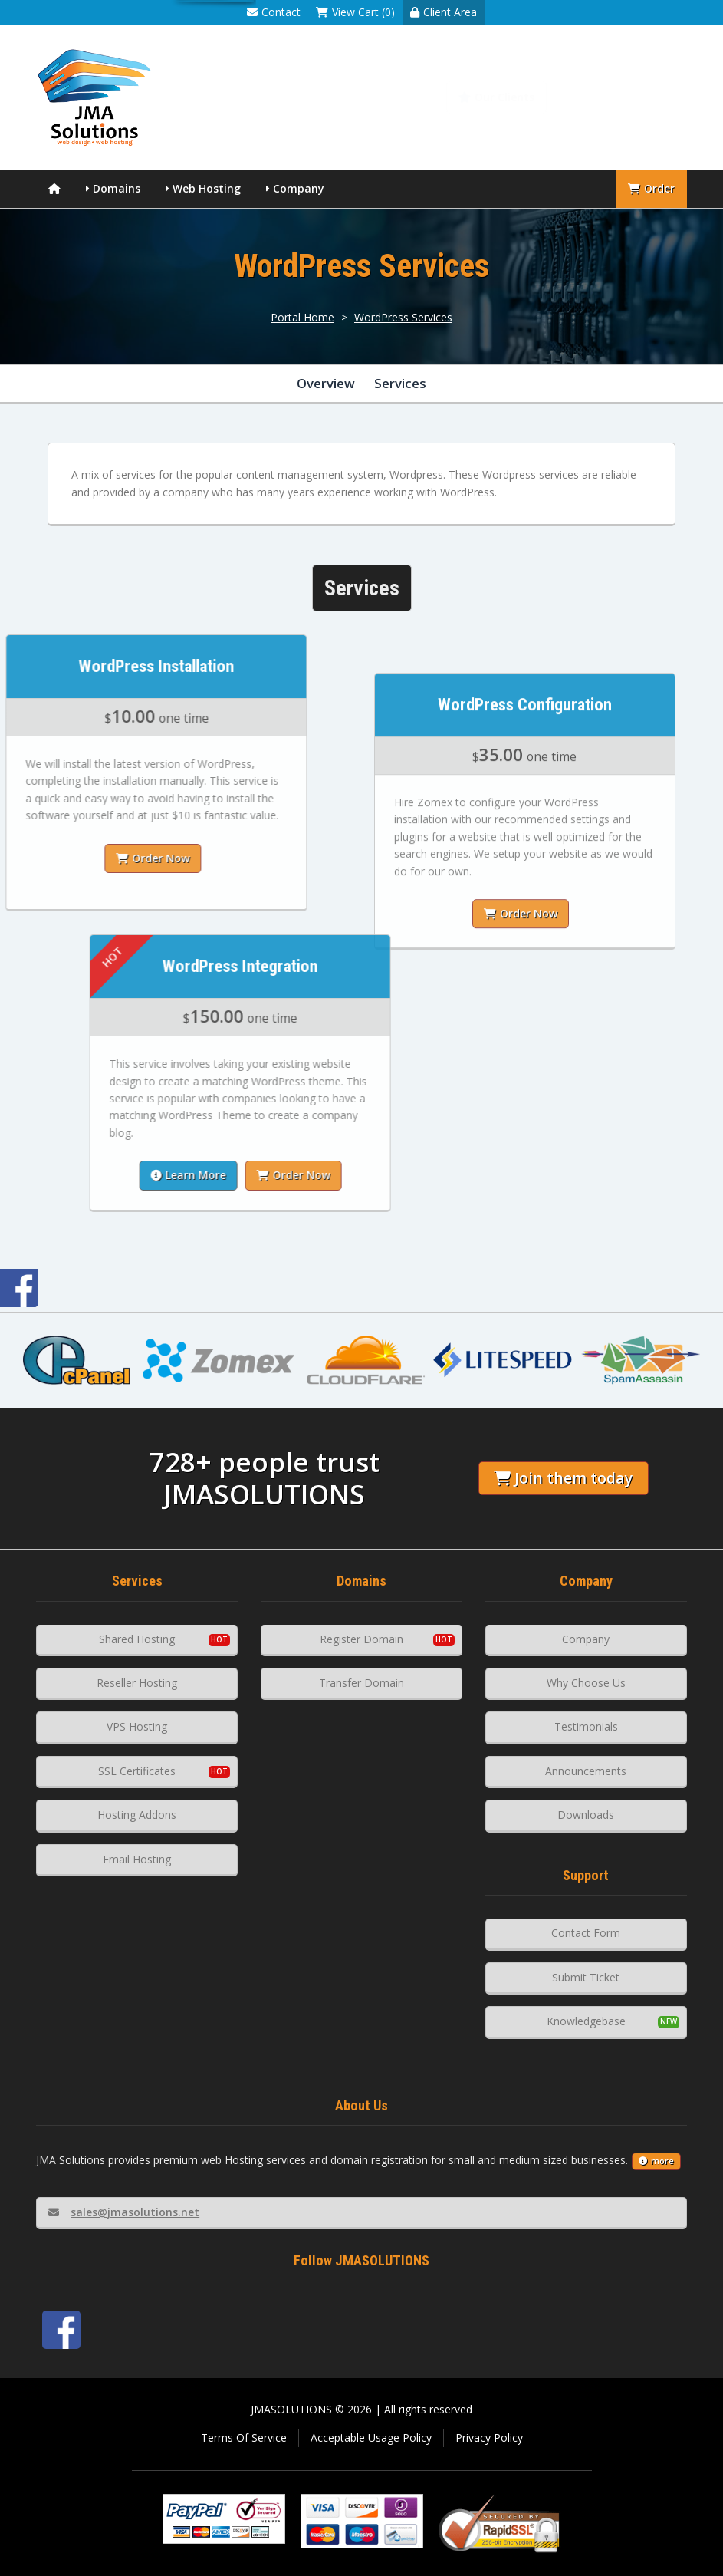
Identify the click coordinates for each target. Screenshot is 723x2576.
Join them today (563, 1478)
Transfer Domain (361, 1682)
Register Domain (361, 1639)
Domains (116, 188)
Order (651, 188)
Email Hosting (137, 1859)
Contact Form (585, 1932)
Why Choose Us (586, 1682)
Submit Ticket (585, 1977)
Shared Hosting (137, 1639)
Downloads (585, 1814)
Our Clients (496, 97)
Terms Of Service (244, 2437)
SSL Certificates (137, 1771)
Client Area (443, 12)
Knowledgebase (626, 97)
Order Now (520, 1019)
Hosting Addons (136, 1814)
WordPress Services (403, 317)
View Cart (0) (355, 12)
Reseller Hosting (137, 1682)
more (656, 2160)
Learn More (302, 1175)
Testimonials (586, 1726)
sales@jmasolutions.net (123, 2212)
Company (298, 188)
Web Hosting (207, 188)
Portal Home (302, 317)
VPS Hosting (137, 1726)
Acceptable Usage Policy (371, 2437)
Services (400, 383)
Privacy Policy (489, 2437)
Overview (326, 383)
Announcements (585, 1771)
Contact (274, 12)
